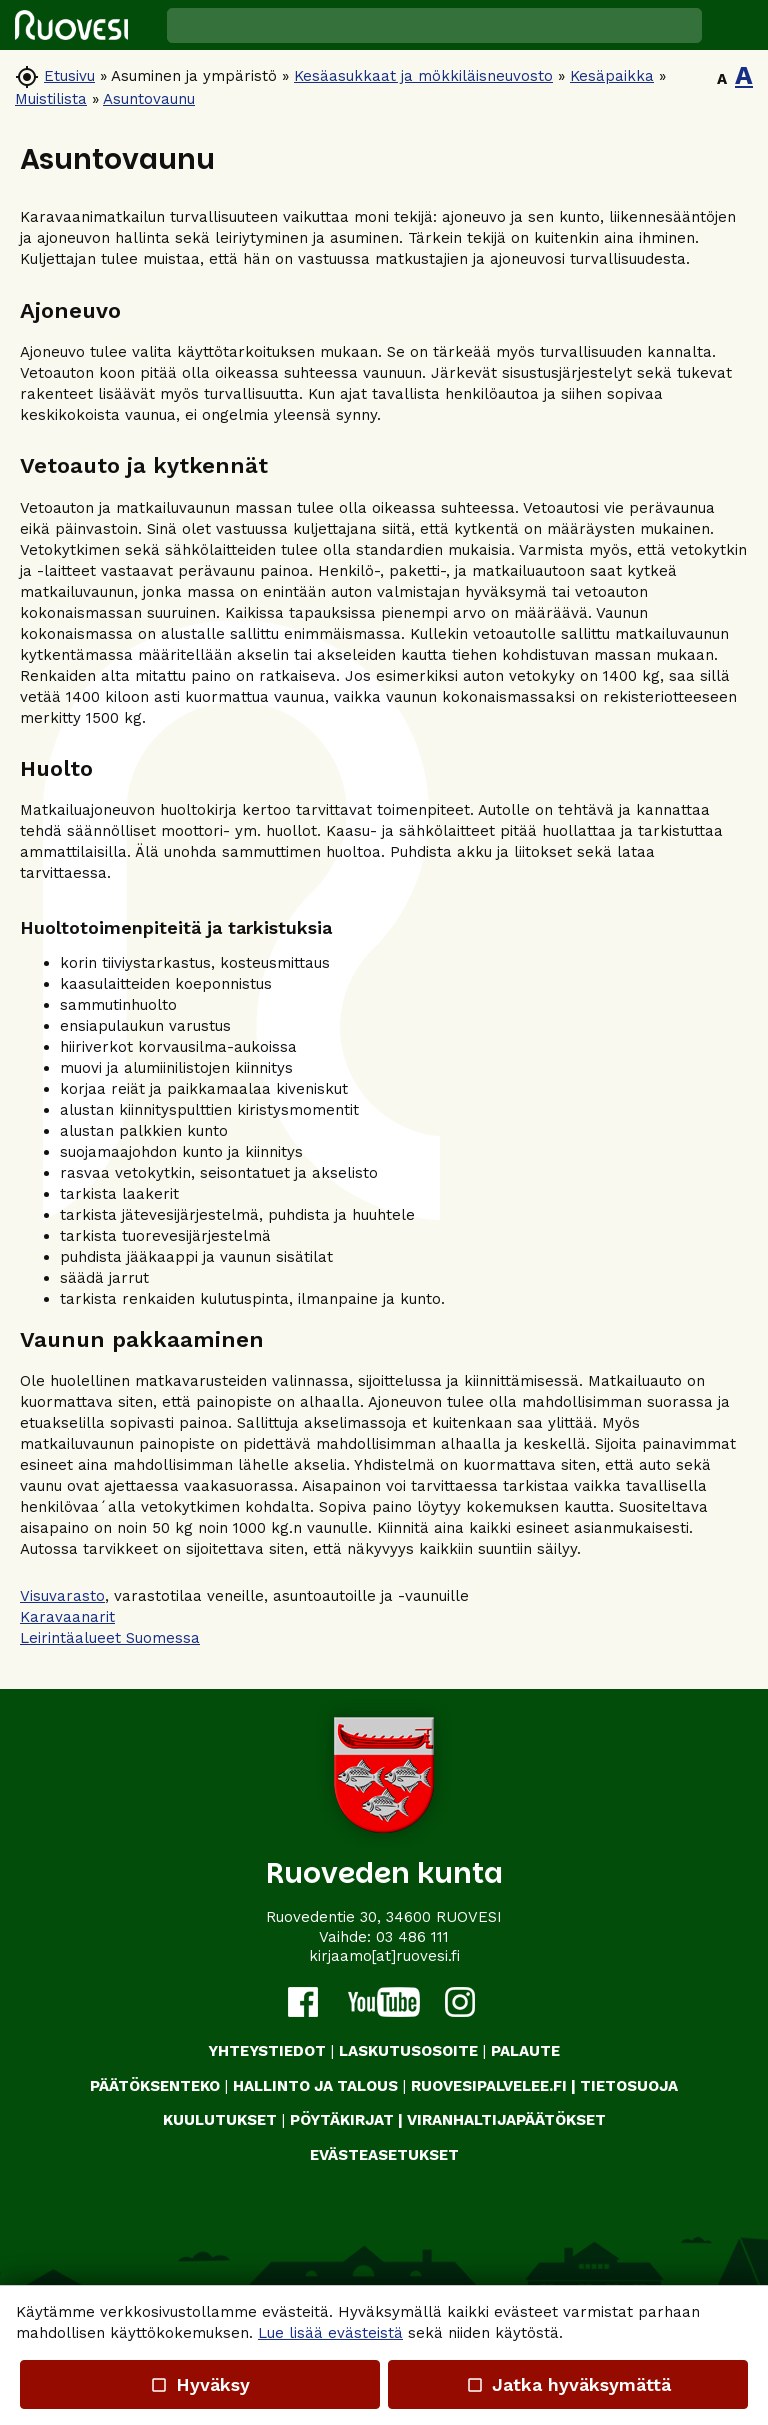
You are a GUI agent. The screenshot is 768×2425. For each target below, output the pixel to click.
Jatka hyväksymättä (567, 2384)
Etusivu (69, 76)
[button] (735, 25)
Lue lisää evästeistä (330, 2333)
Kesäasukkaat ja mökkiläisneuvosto (423, 76)
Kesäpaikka (612, 76)
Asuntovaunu (149, 99)
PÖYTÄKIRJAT (342, 2120)
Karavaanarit (67, 1617)
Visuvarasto (62, 1596)
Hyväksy (200, 2384)
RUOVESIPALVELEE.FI (489, 2086)
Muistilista (51, 99)
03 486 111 (412, 1937)
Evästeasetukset (384, 2155)
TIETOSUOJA (629, 2086)
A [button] (722, 79)
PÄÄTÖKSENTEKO (155, 2086)
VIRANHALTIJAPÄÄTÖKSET (506, 2120)
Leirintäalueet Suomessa (110, 1638)
